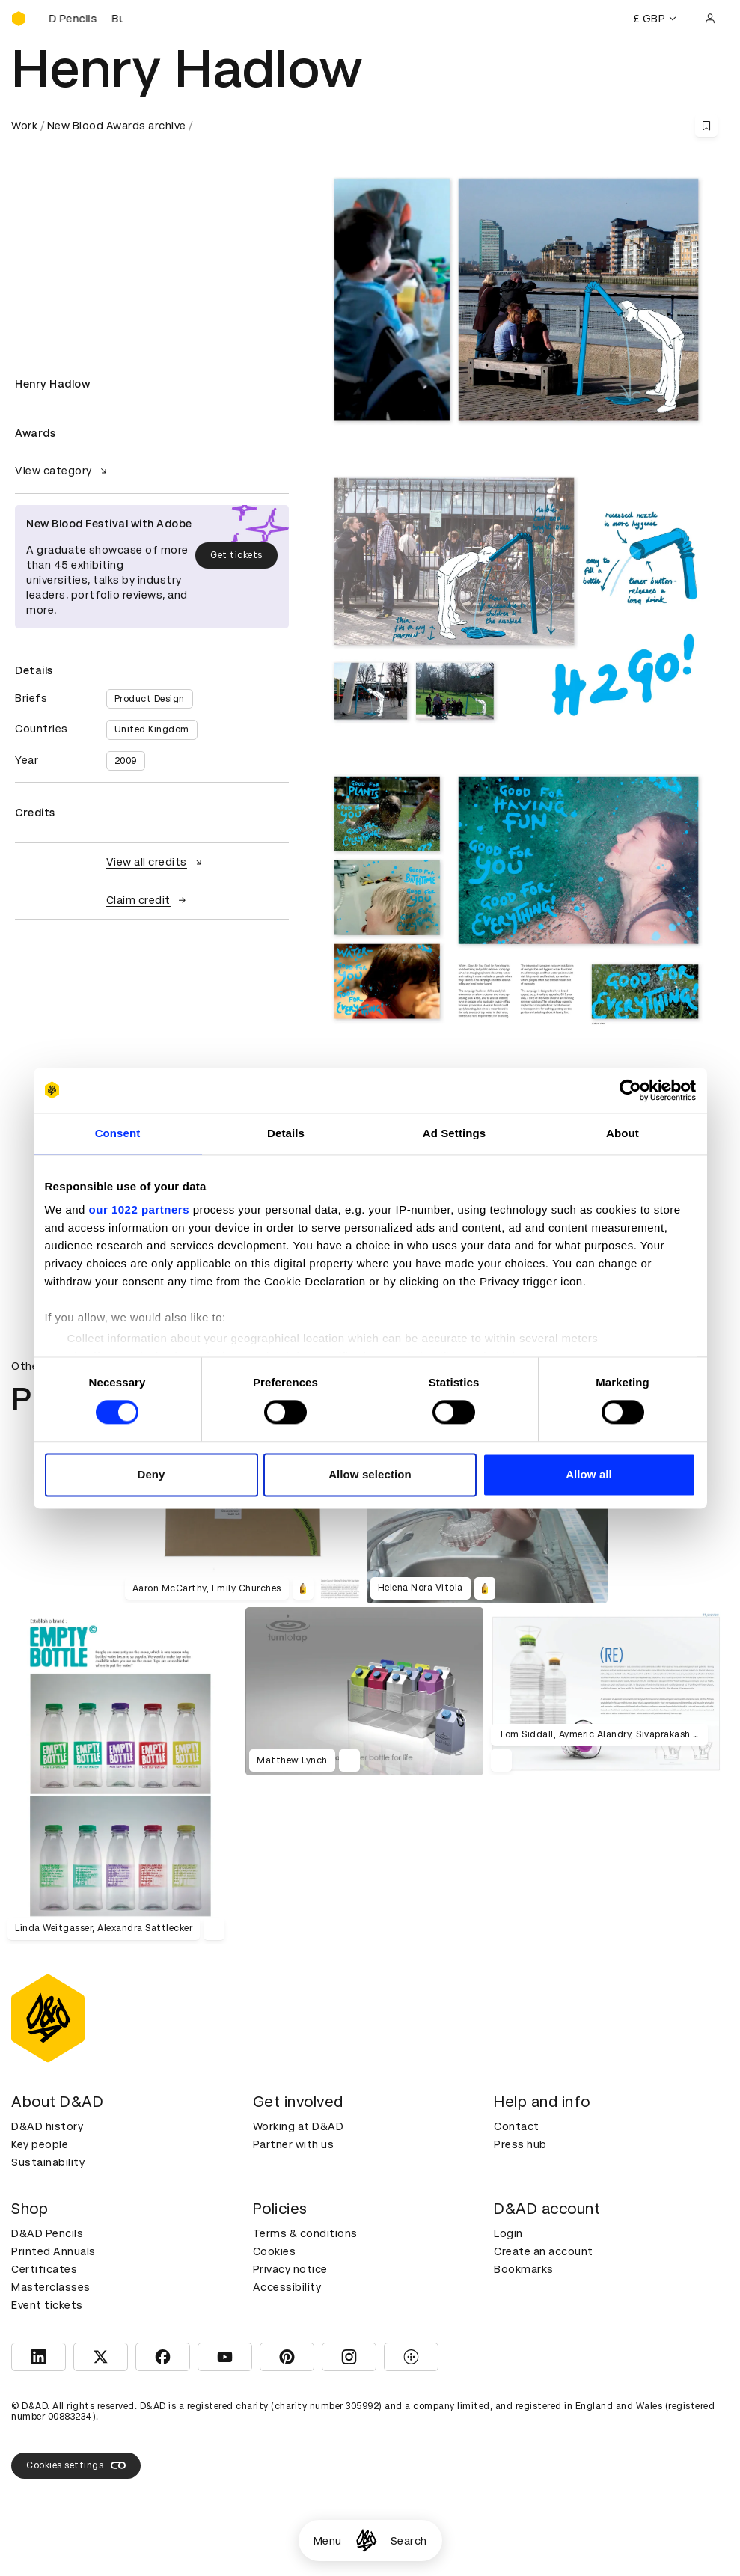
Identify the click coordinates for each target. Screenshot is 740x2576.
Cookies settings (76, 2465)
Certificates (44, 2269)
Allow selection (370, 1474)
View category (63, 470)
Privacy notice (290, 2269)
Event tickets (47, 2305)
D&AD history (47, 2126)
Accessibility (287, 2287)
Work (24, 126)
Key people (39, 2144)
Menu (328, 2541)
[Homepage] (366, 2540)
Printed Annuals (53, 2251)
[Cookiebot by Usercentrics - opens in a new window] (630, 1090)
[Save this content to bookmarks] (706, 125)
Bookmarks (524, 2269)
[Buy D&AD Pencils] (86, 18)
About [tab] (622, 1133)
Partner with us (293, 2144)
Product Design (149, 699)
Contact (516, 2126)
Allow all (589, 1474)
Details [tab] (286, 1133)
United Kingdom (151, 729)
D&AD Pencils (47, 2233)
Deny (151, 1474)
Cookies (274, 2251)
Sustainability (48, 2162)
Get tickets (236, 555)
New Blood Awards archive (116, 126)
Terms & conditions (305, 2233)
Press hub (520, 2144)
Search (409, 2541)
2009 (125, 761)
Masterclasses (51, 2287)
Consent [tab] (118, 1133)
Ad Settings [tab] (454, 1133)
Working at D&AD (298, 2126)
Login (508, 2233)
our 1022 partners (139, 1209)
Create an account (543, 2251)
